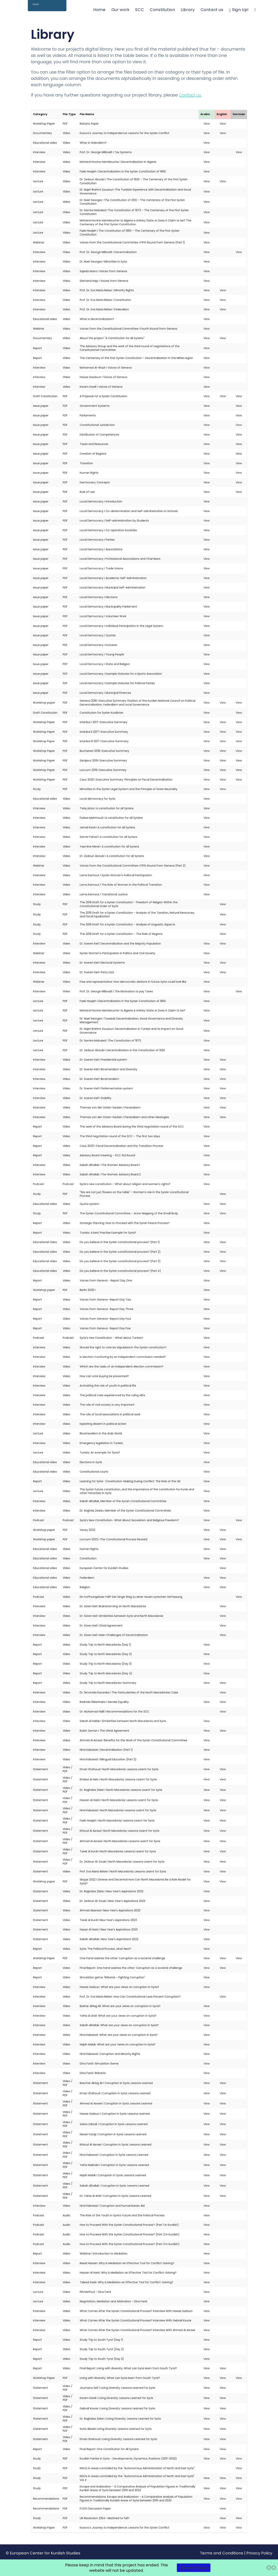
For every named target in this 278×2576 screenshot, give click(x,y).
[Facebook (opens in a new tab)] (262, 9)
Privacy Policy (259, 2553)
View (206, 124)
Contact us (191, 95)
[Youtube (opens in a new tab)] (271, 9)
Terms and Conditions (221, 2553)
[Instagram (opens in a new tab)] (267, 9)
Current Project (193, 2567)
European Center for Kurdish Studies (45, 2553)
